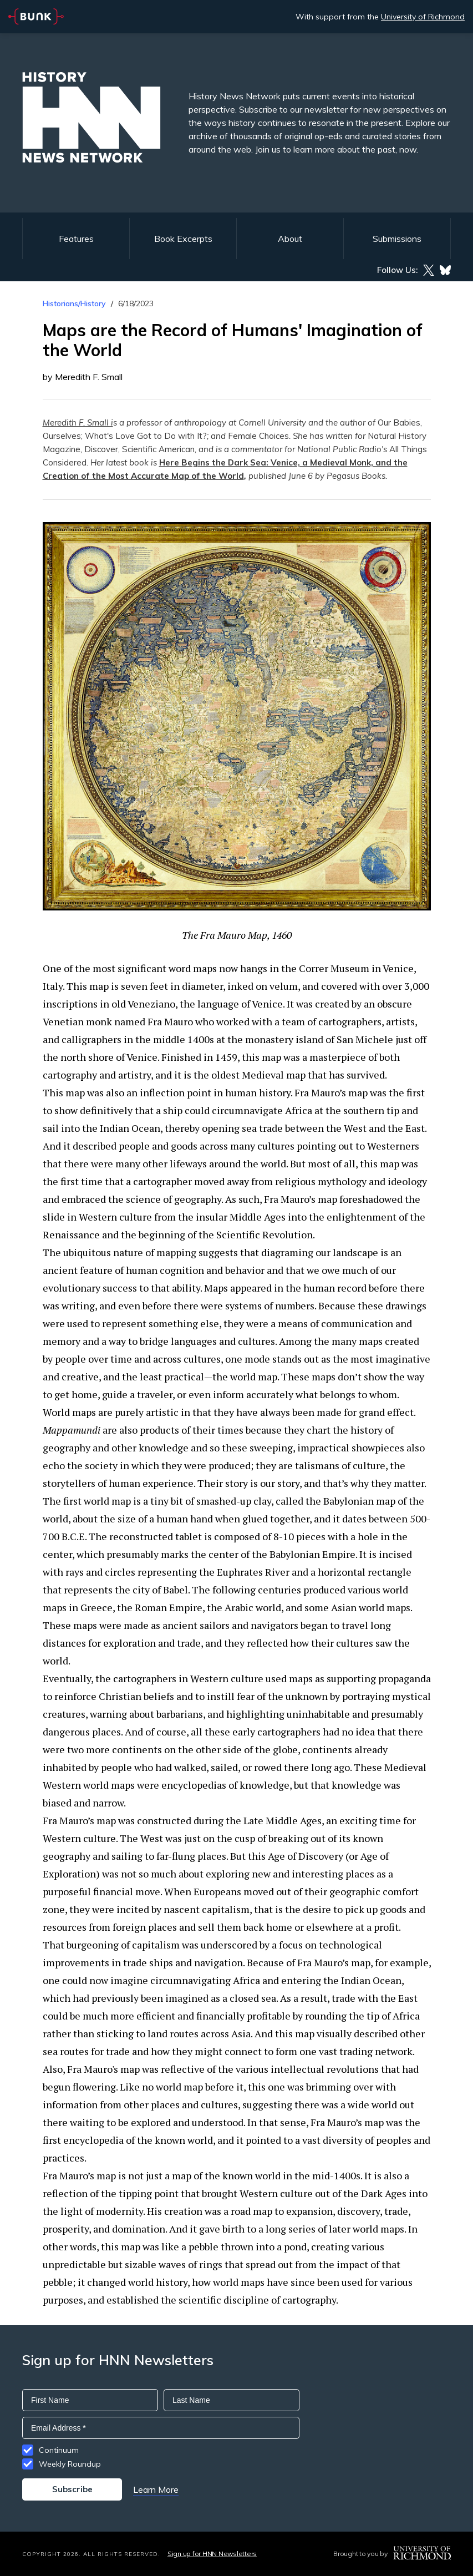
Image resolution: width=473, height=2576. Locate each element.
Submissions (397, 238)
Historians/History (74, 303)
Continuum (59, 2450)
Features (76, 238)
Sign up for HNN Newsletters (212, 2553)
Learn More (156, 2489)
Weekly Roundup (70, 2464)
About (290, 238)
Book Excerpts (183, 238)
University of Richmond (423, 17)
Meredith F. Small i (78, 422)
